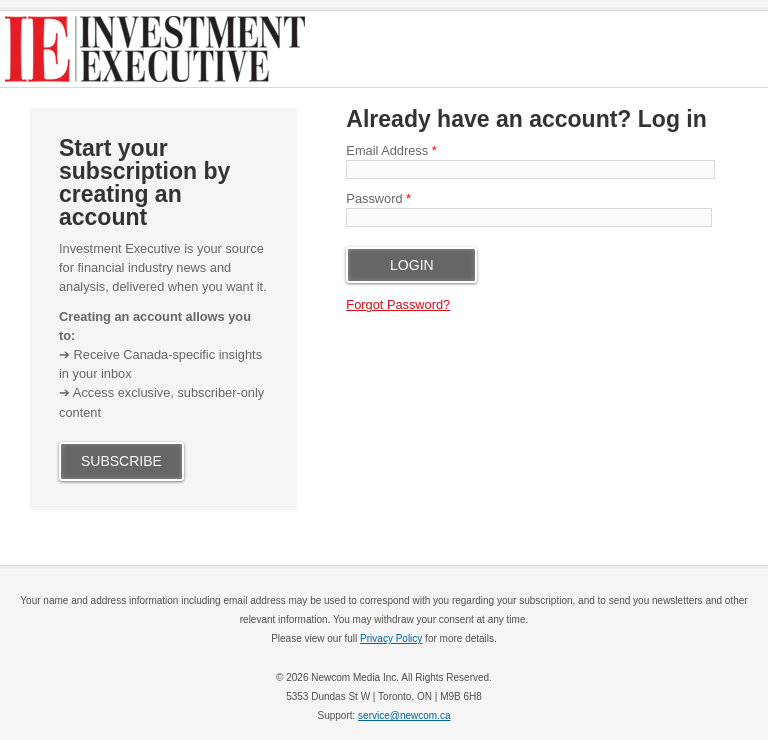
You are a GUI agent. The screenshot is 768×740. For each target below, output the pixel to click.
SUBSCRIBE (121, 461)
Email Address (391, 150)
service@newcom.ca (404, 715)
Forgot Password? (398, 304)
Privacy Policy (391, 638)
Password (378, 198)
